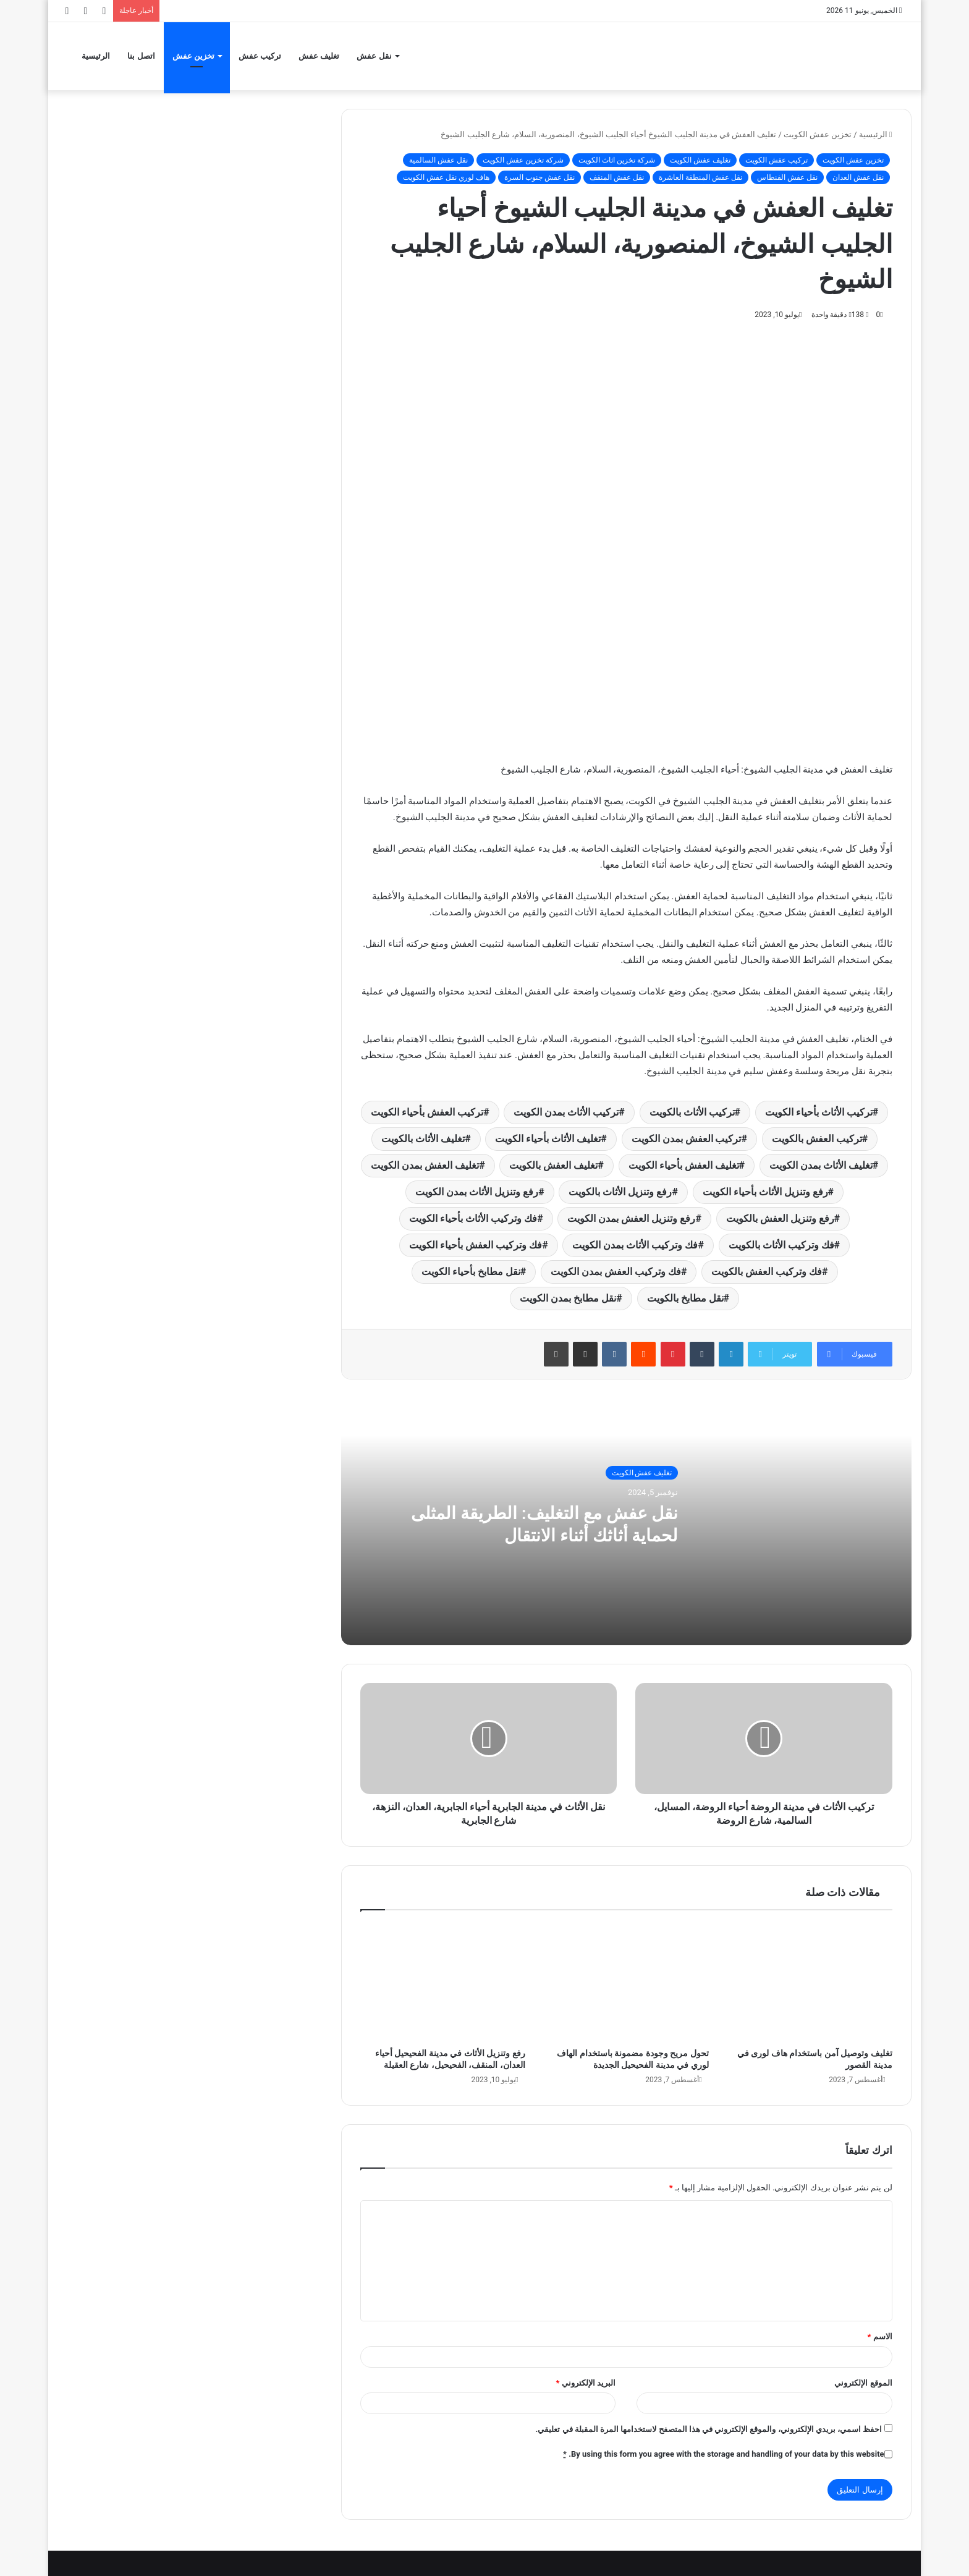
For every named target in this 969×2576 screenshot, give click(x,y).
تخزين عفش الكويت (818, 134)
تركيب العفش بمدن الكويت (687, 1139)
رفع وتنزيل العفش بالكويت (780, 1218)
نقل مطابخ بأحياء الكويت (470, 1271)
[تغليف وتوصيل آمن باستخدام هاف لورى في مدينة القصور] (809, 1982)
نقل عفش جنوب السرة (539, 177)
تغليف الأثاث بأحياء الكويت (548, 1139)
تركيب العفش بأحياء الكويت (427, 1112)
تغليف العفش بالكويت (553, 1165)
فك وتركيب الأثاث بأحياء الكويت (473, 1218)
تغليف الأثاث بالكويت (423, 1139)
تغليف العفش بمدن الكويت (425, 1165)
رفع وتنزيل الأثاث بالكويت (620, 1192)
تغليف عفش (318, 56)
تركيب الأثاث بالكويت (692, 1112)
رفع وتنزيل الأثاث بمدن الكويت (476, 1192)
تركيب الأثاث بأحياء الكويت (819, 1112)
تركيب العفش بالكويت (817, 1139)
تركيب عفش (260, 56)
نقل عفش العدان (858, 177)
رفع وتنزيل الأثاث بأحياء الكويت (765, 1192)
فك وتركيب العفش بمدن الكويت (616, 1271)
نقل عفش (374, 56)
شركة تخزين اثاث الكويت (616, 160)
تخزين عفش (193, 56)
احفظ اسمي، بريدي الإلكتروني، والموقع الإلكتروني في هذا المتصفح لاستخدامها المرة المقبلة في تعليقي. (709, 2429)
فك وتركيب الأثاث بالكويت (781, 1245)
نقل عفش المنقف (617, 177)
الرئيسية (96, 56)
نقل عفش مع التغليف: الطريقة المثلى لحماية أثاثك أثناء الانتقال (536, 1524)
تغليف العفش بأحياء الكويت (683, 1165)
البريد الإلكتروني (586, 2382)
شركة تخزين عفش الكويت (523, 160)
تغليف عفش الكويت (700, 160)
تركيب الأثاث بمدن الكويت (566, 1112)
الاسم (879, 2336)
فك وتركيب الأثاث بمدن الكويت (635, 1245)
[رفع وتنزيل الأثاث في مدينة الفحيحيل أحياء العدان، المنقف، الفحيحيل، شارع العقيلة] (442, 1982)
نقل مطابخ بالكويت (685, 1298)
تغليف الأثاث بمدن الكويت (821, 1165)
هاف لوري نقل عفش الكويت (446, 177)
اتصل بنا (140, 56)
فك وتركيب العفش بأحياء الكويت (475, 1245)
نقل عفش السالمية (438, 160)
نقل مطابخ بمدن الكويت (568, 1298)
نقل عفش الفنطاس (787, 177)
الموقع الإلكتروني (863, 2382)
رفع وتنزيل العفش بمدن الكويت (631, 1218)
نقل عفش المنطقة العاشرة (700, 177)
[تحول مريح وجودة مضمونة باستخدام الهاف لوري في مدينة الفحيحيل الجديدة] (626, 1982)
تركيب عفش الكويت (776, 160)
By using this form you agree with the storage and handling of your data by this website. (723, 2454)
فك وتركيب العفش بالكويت (766, 1271)
